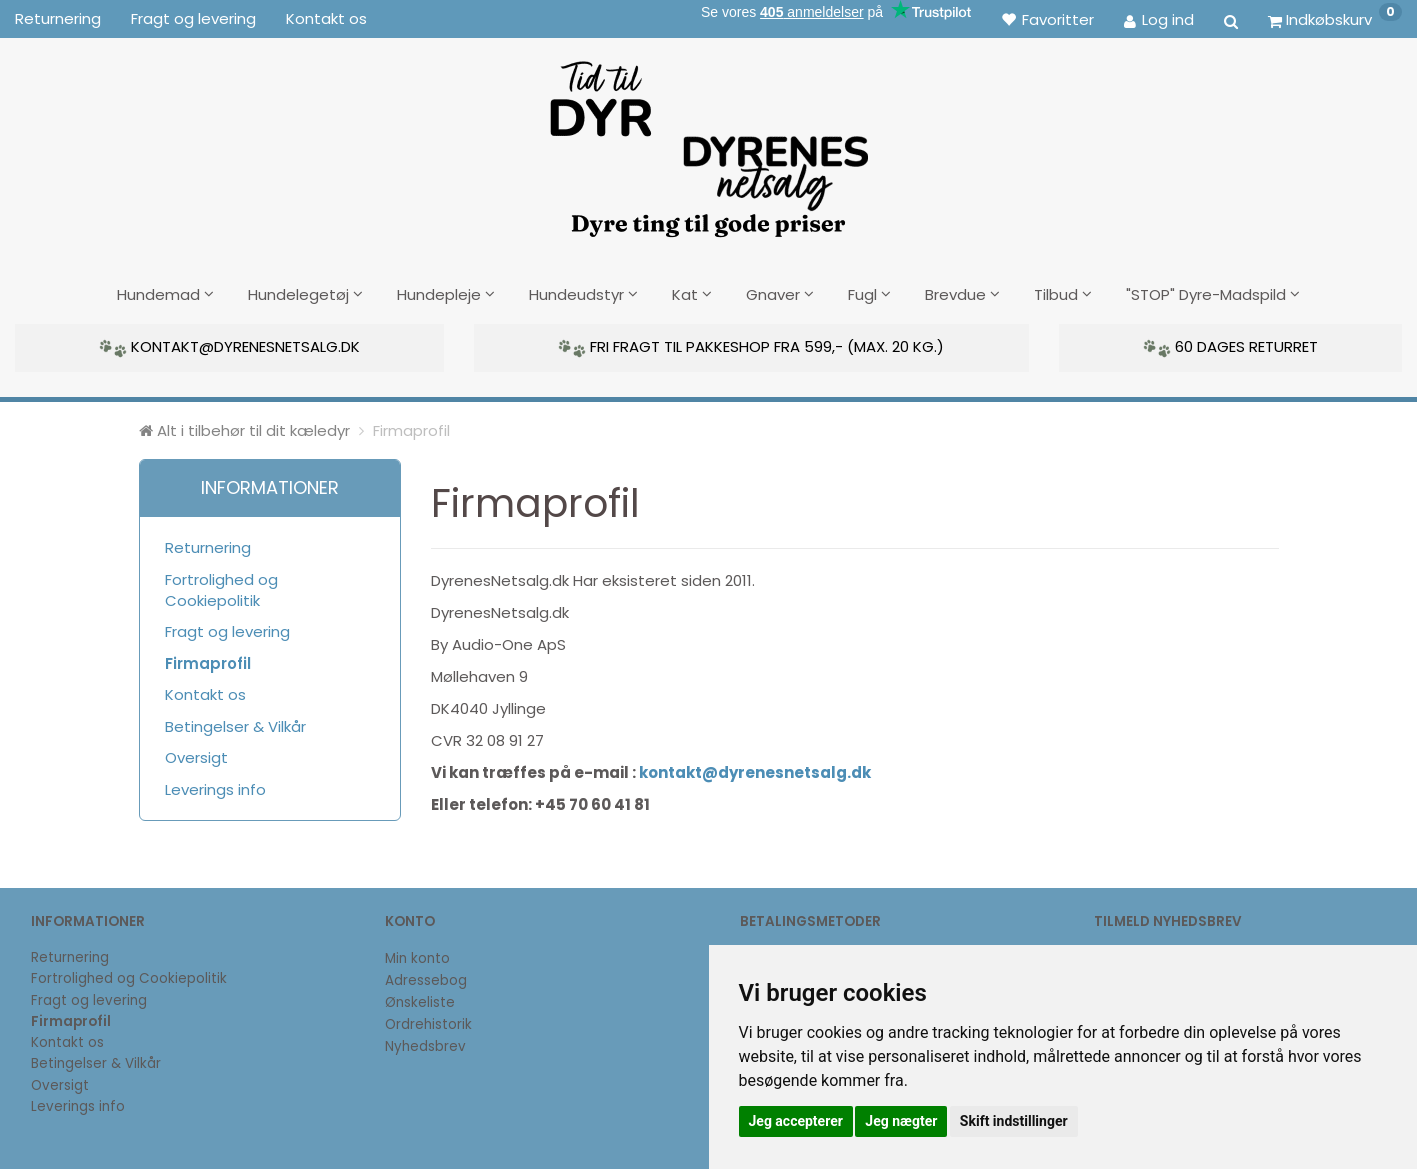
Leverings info (215, 786)
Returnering (58, 18)
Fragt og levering (193, 18)
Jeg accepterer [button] (796, 1121)
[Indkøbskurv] (1335, 19)
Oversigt (196, 755)
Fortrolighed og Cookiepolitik (221, 587)
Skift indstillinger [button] (1014, 1121)
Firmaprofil (208, 661)
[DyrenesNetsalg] (708, 142)
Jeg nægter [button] (901, 1121)
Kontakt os (326, 18)
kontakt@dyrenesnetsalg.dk (755, 770)
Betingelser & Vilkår (235, 723)
